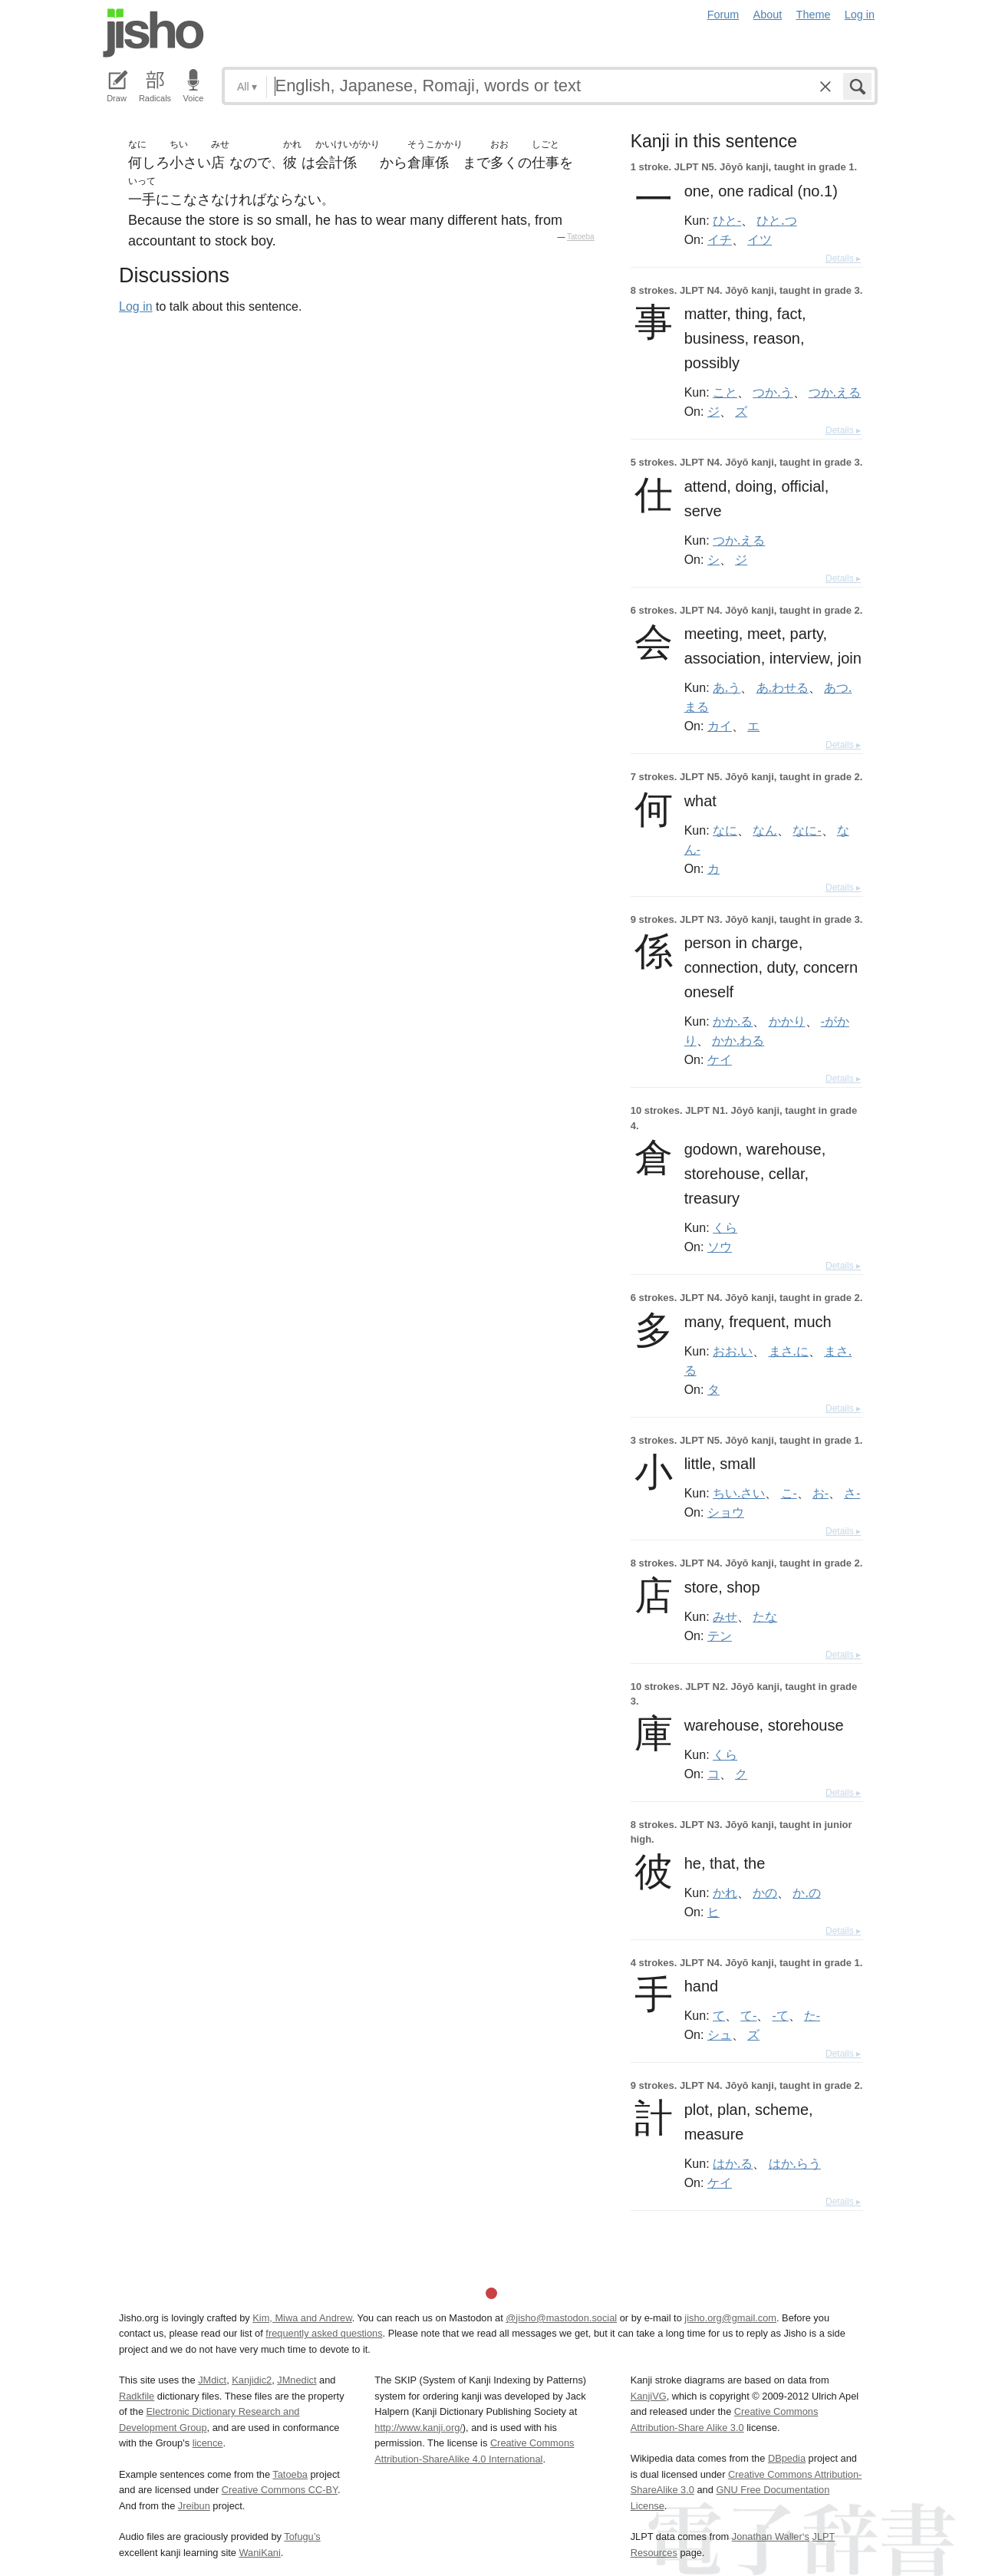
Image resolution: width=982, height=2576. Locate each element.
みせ (725, 1616)
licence (208, 2443)
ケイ (719, 1059)
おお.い (733, 1350)
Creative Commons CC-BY (280, 2489)
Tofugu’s (302, 2536)
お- (820, 1492)
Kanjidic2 (252, 2380)
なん (765, 830)
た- (812, 2015)
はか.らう (795, 2163)
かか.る (733, 1021)
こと (725, 392)
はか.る (733, 2163)
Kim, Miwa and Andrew (301, 2318)
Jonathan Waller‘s (770, 2536)
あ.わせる (782, 687)
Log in (860, 14)
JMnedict (296, 2380)
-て (781, 2015)
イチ (719, 239)
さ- (852, 1492)
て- (748, 2015)
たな (765, 1616)
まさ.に (789, 1350)
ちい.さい (739, 1492)
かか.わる (738, 1040)
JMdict (212, 2380)
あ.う (726, 687)
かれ (725, 1892)
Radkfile (136, 2396)
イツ (759, 239)
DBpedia (787, 2458)
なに (725, 830)
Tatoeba (581, 236)
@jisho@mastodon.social (561, 2318)
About (768, 14)
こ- (789, 1492)
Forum (723, 14)
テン (719, 1635)
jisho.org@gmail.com (730, 2318)
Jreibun (194, 2506)
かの (765, 1892)
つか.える (835, 392)
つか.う (773, 392)
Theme (813, 14)
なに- (807, 830)
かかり (787, 1021)
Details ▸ (843, 258)
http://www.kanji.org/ (418, 2427)
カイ (719, 725)
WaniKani (260, 2552)
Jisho (153, 33)
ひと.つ (776, 220)
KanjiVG (649, 2396)
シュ (719, 2034)
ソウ (719, 1246)
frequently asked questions (323, 2333)
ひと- (727, 220)
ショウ (725, 1512)
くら (725, 1227)
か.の (806, 1892)
